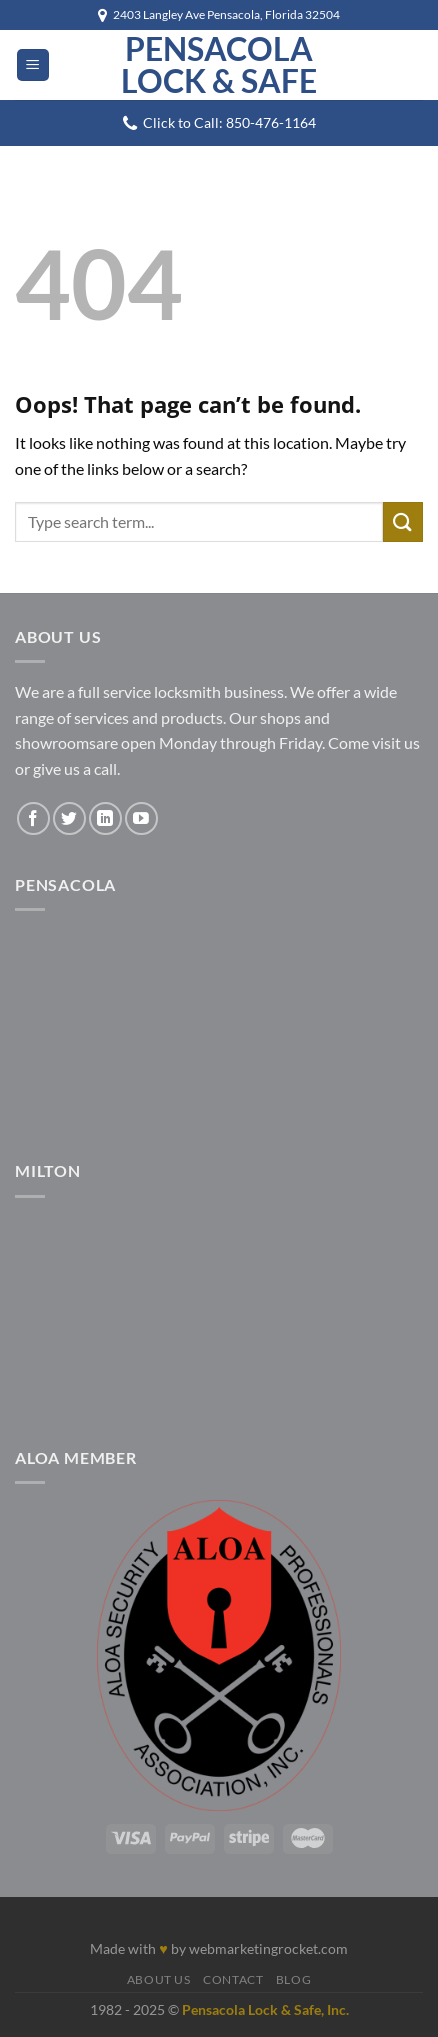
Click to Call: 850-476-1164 (229, 123)
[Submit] (403, 521)
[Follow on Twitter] (69, 818)
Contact (233, 1979)
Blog (293, 1979)
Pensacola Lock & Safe (219, 65)
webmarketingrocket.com (268, 1948)
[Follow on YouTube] (141, 818)
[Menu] (33, 65)
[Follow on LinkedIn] (105, 818)
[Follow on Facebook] (33, 818)
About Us (159, 1979)
